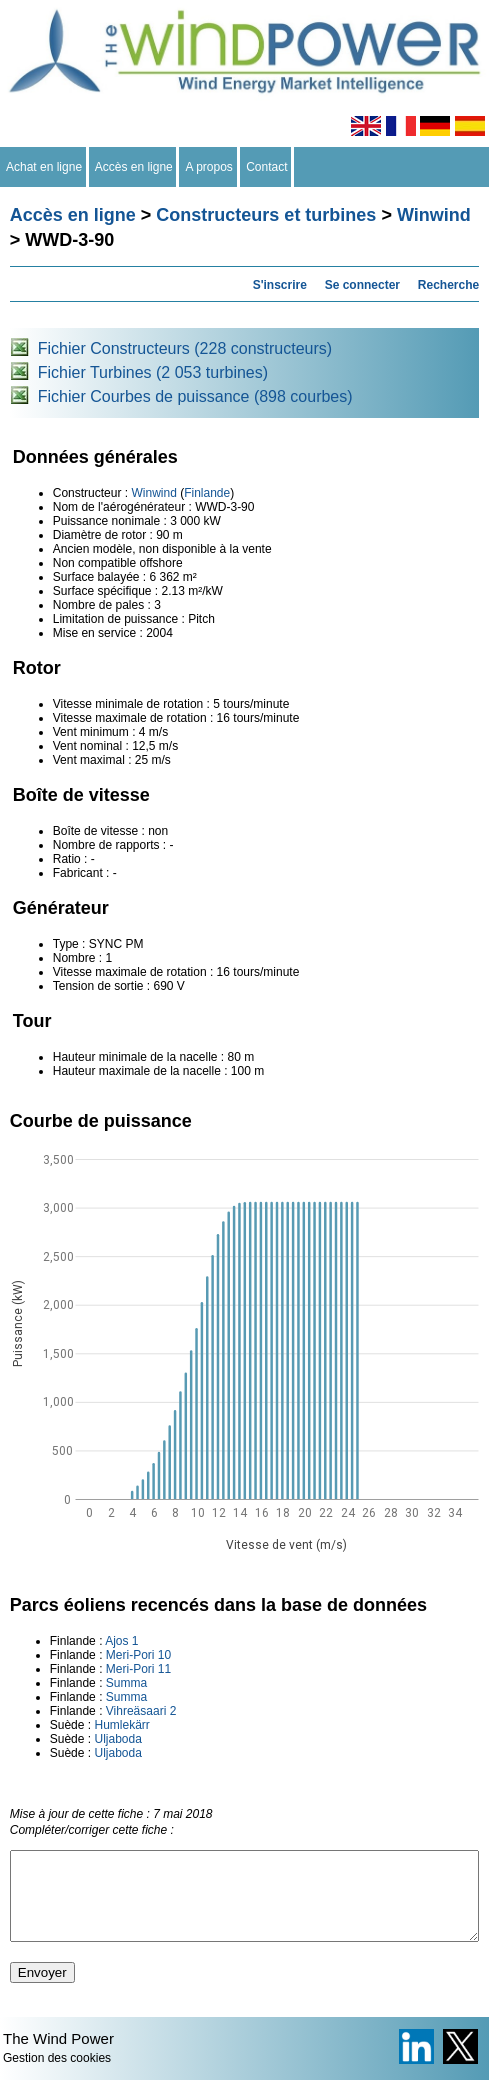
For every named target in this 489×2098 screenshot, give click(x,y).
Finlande (207, 493)
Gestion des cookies (57, 2076)
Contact (267, 167)
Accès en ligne (134, 167)
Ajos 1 (121, 1641)
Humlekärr (121, 1725)
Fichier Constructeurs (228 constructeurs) (185, 348)
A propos (209, 167)
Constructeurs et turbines (266, 215)
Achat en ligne (44, 167)
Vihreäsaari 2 (141, 1711)
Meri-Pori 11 (138, 1669)
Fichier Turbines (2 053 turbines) (153, 372)
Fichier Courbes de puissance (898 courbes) (195, 396)
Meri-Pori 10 (138, 1655)
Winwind (434, 215)
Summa (126, 1683)
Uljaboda (117, 1739)
